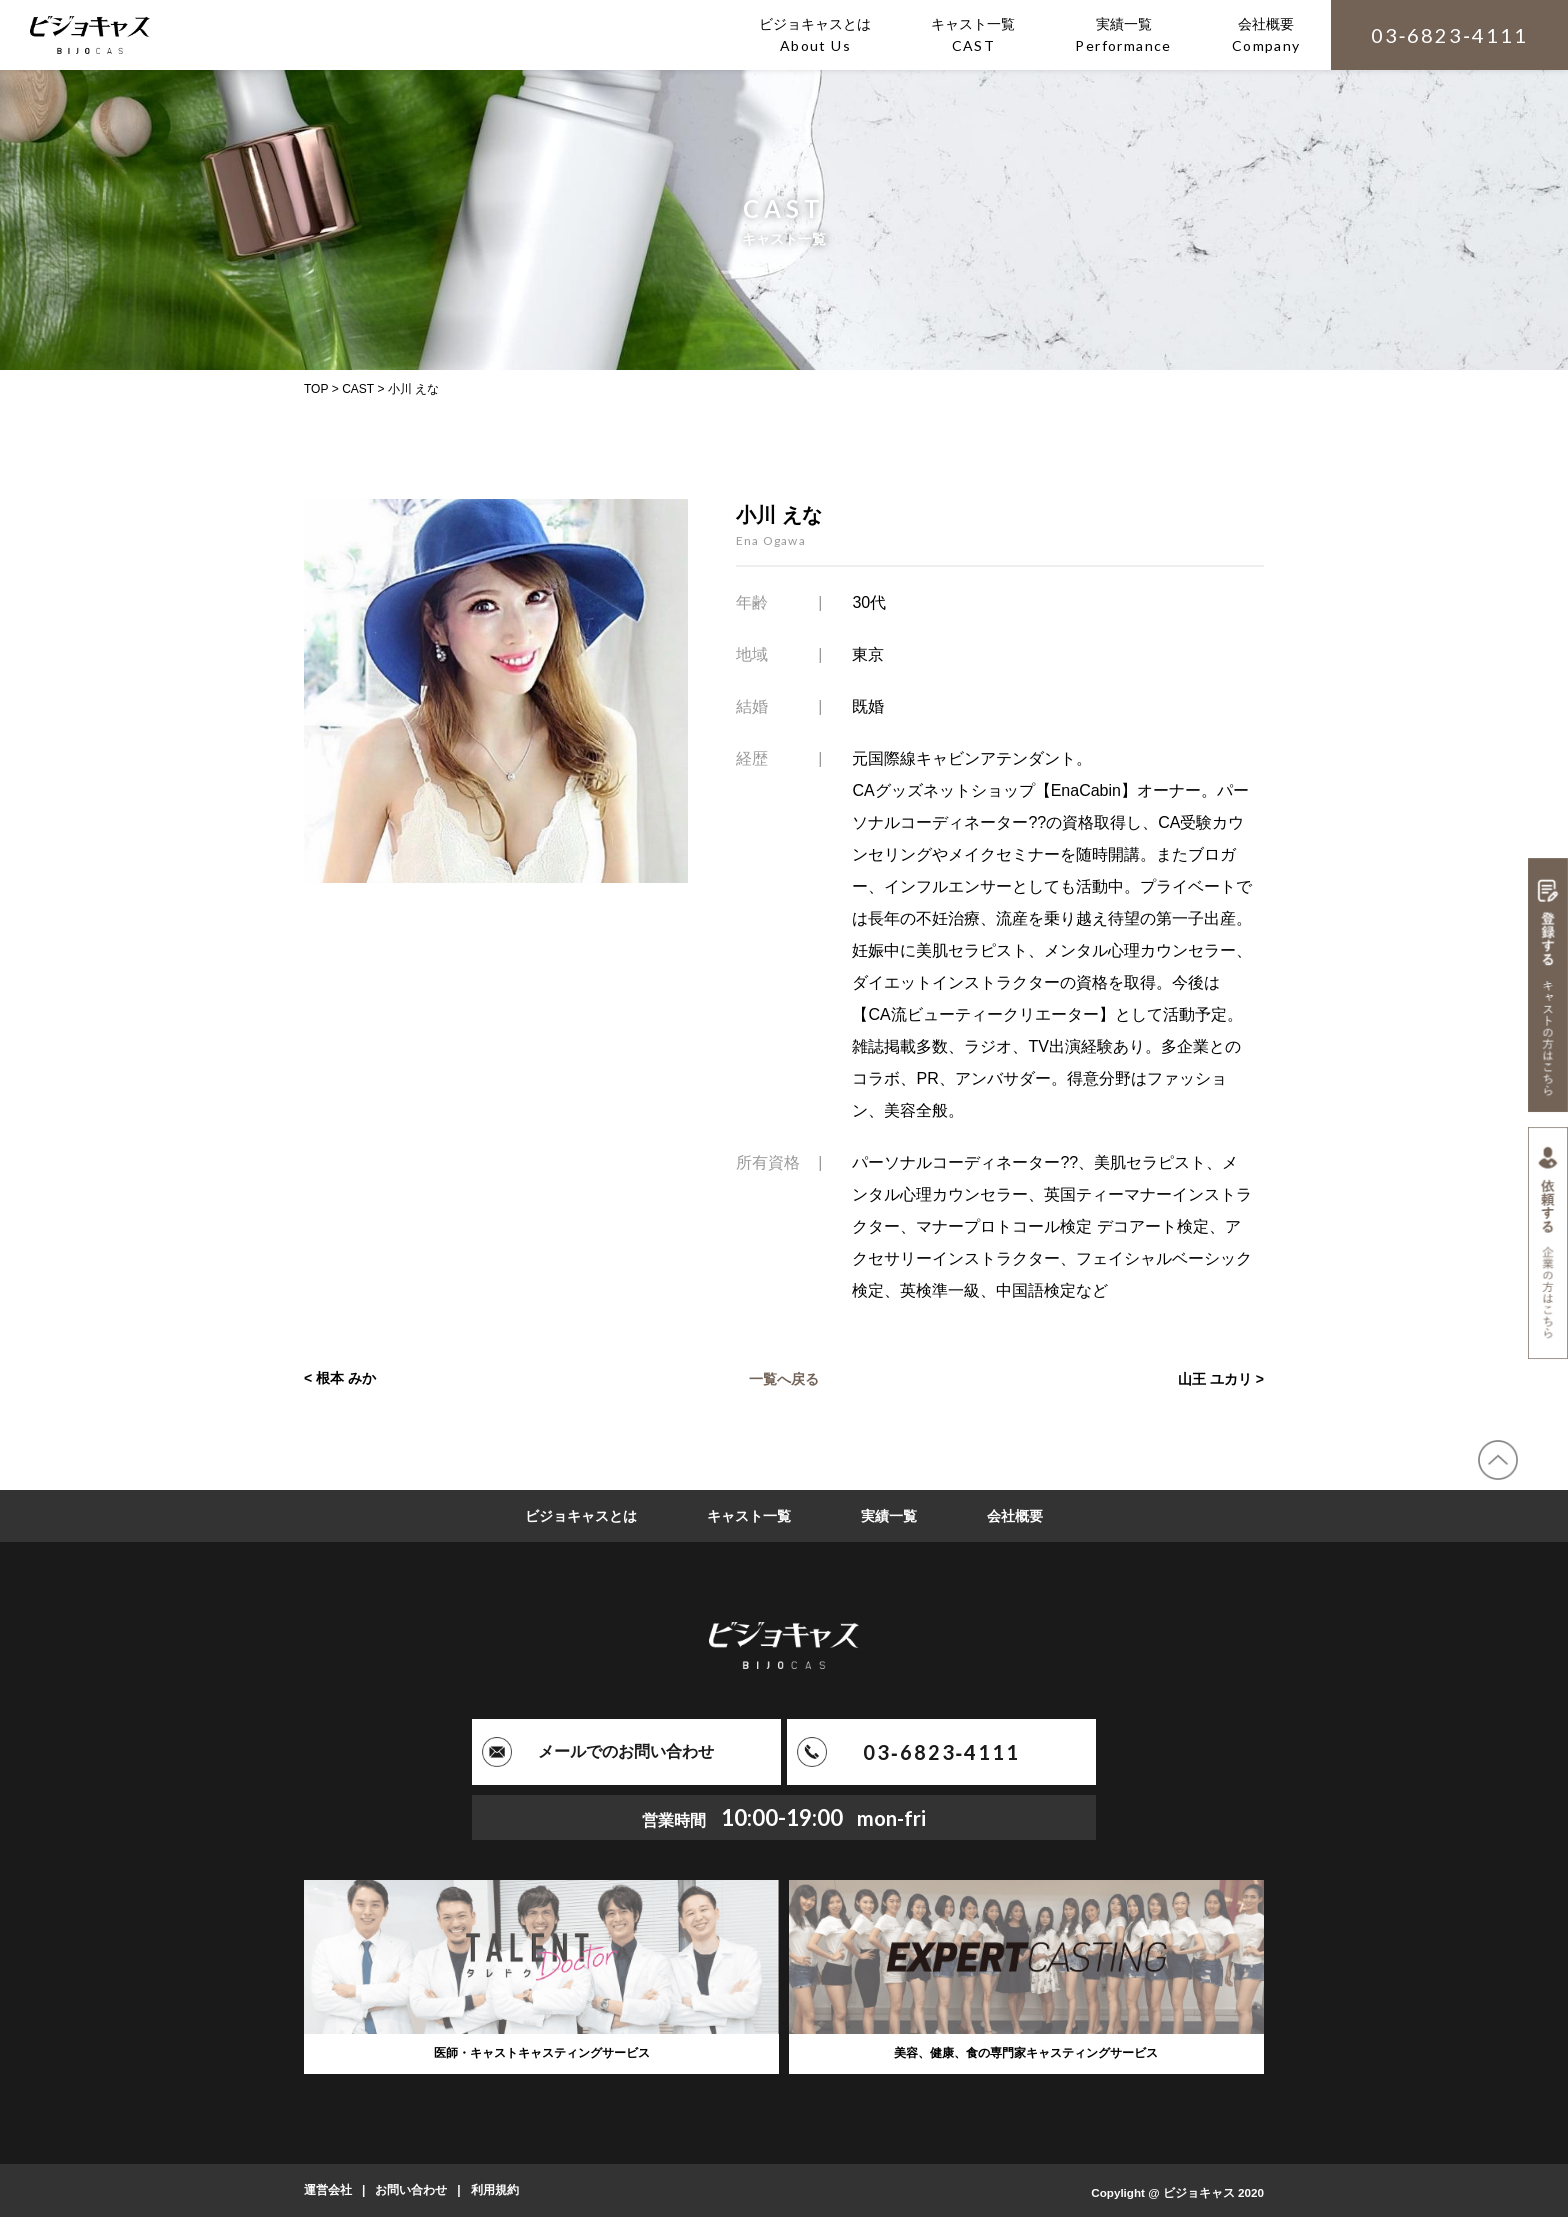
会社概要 (1015, 1516)
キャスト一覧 (749, 1516)
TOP (316, 389)
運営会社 (328, 2190)
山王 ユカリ (1215, 1378)
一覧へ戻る (784, 1378)
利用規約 (495, 2190)
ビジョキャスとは (581, 1516)
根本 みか (346, 1378)
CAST (358, 389)
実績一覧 (889, 1516)
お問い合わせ (411, 2190)
